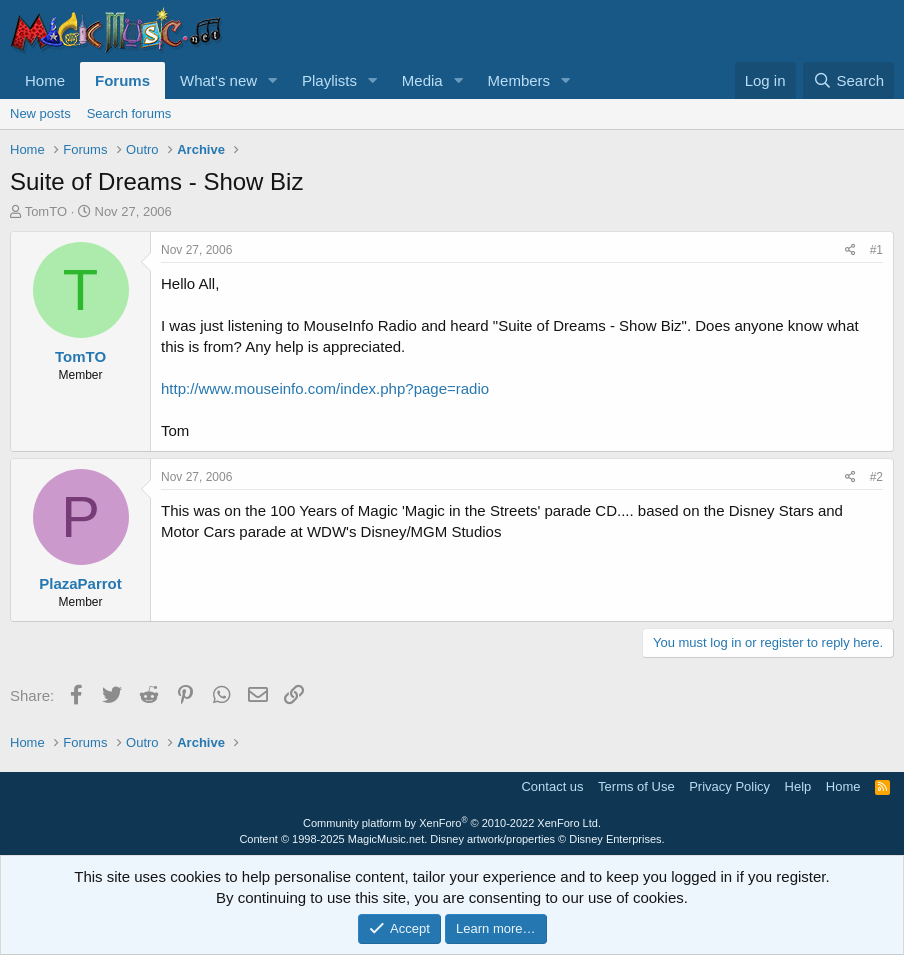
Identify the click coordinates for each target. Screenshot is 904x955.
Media (422, 80)
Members (519, 80)
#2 (876, 477)
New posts (40, 113)
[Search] (848, 80)
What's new (218, 80)
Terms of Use (636, 786)
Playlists (329, 80)
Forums (122, 80)
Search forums (129, 113)
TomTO (46, 211)
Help (798, 786)
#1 (876, 250)
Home (45, 80)
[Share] (850, 250)
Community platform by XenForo (452, 823)
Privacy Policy (729, 786)
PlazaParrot (80, 583)
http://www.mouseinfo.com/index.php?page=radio (325, 388)
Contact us (552, 786)
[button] (273, 80)
